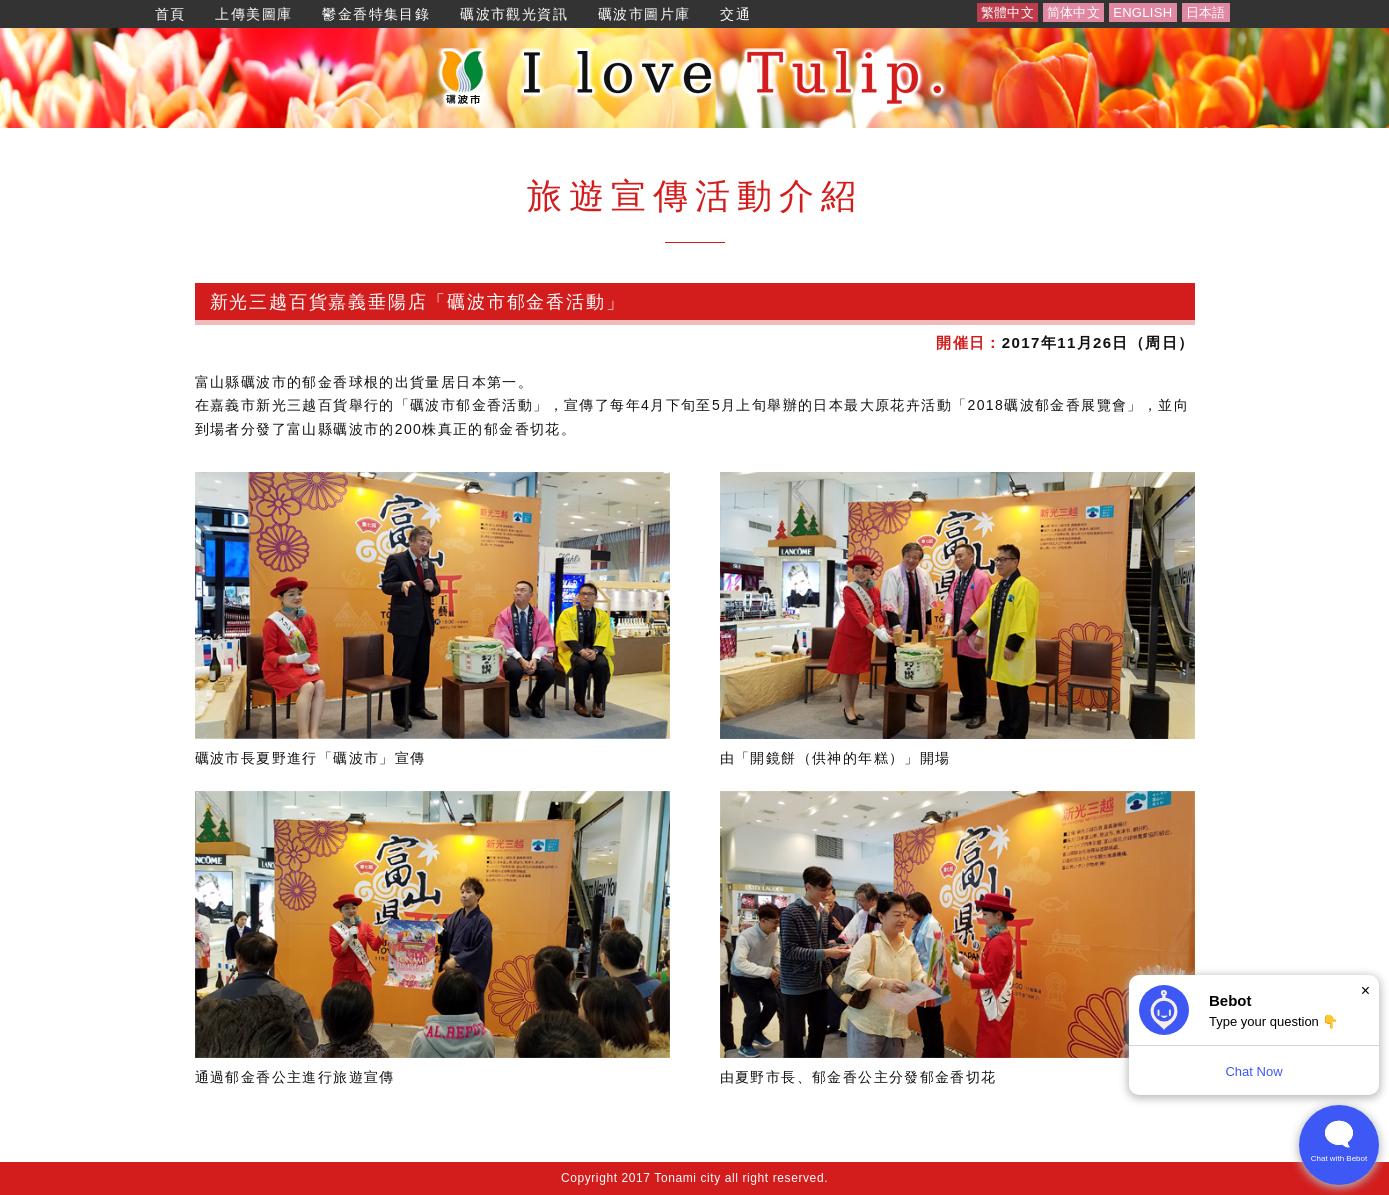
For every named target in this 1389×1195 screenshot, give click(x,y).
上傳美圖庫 (253, 14)
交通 (735, 14)
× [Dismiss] (1365, 990)
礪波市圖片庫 (644, 14)
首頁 (170, 14)
